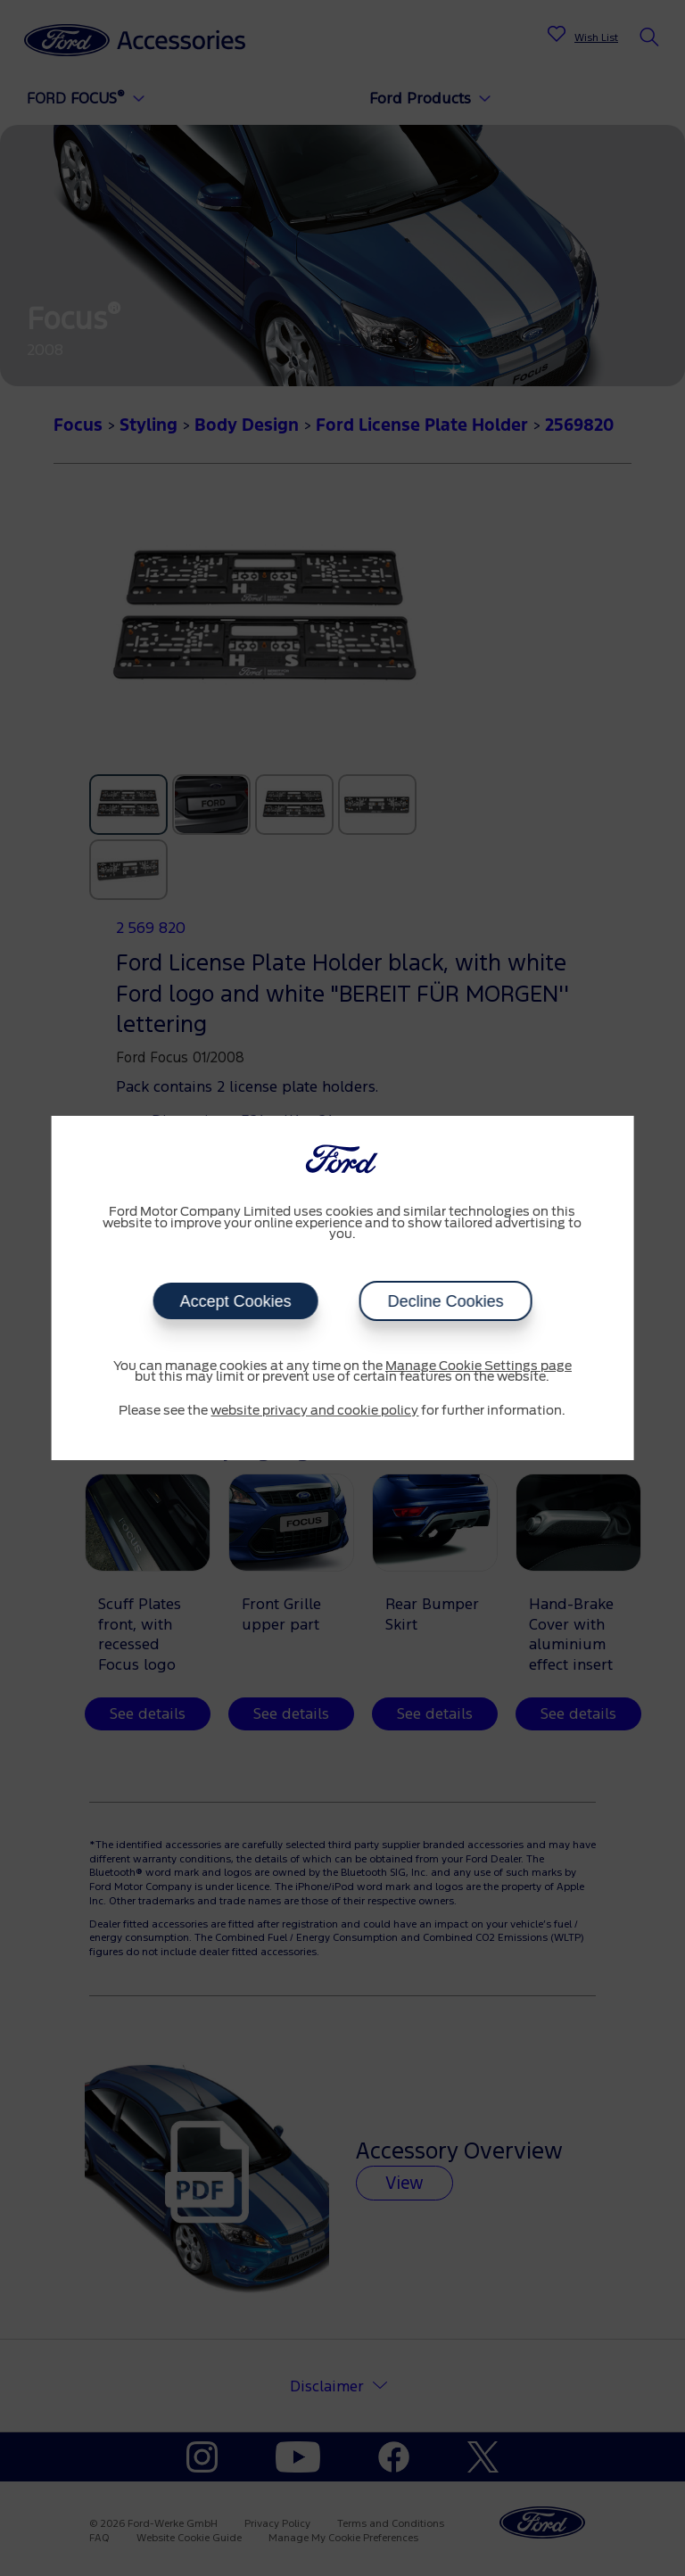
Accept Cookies (235, 1301)
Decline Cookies (445, 1301)
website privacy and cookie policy (314, 1411)
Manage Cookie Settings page (478, 1366)
